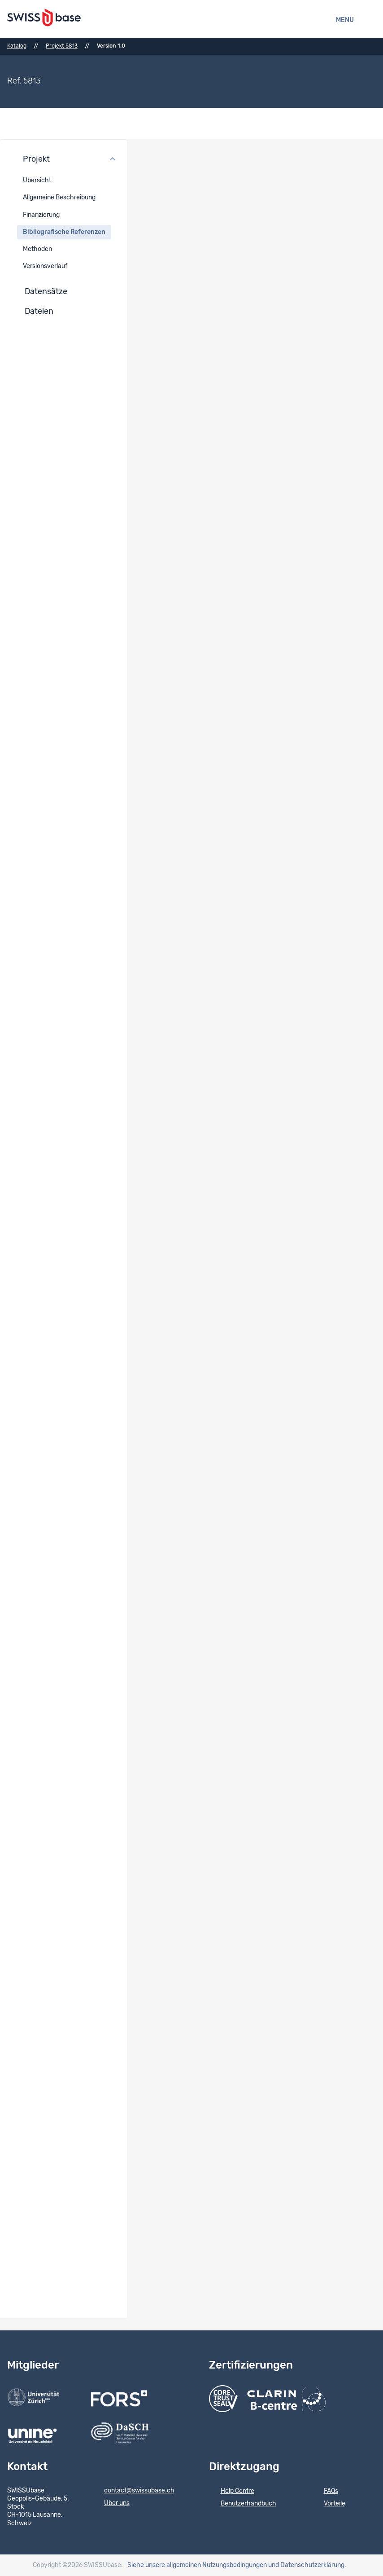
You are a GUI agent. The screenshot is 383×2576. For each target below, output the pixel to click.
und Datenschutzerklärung (306, 2565)
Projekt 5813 (62, 45)
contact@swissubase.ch (133, 2491)
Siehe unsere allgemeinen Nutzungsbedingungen (197, 2565)
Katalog (16, 45)
